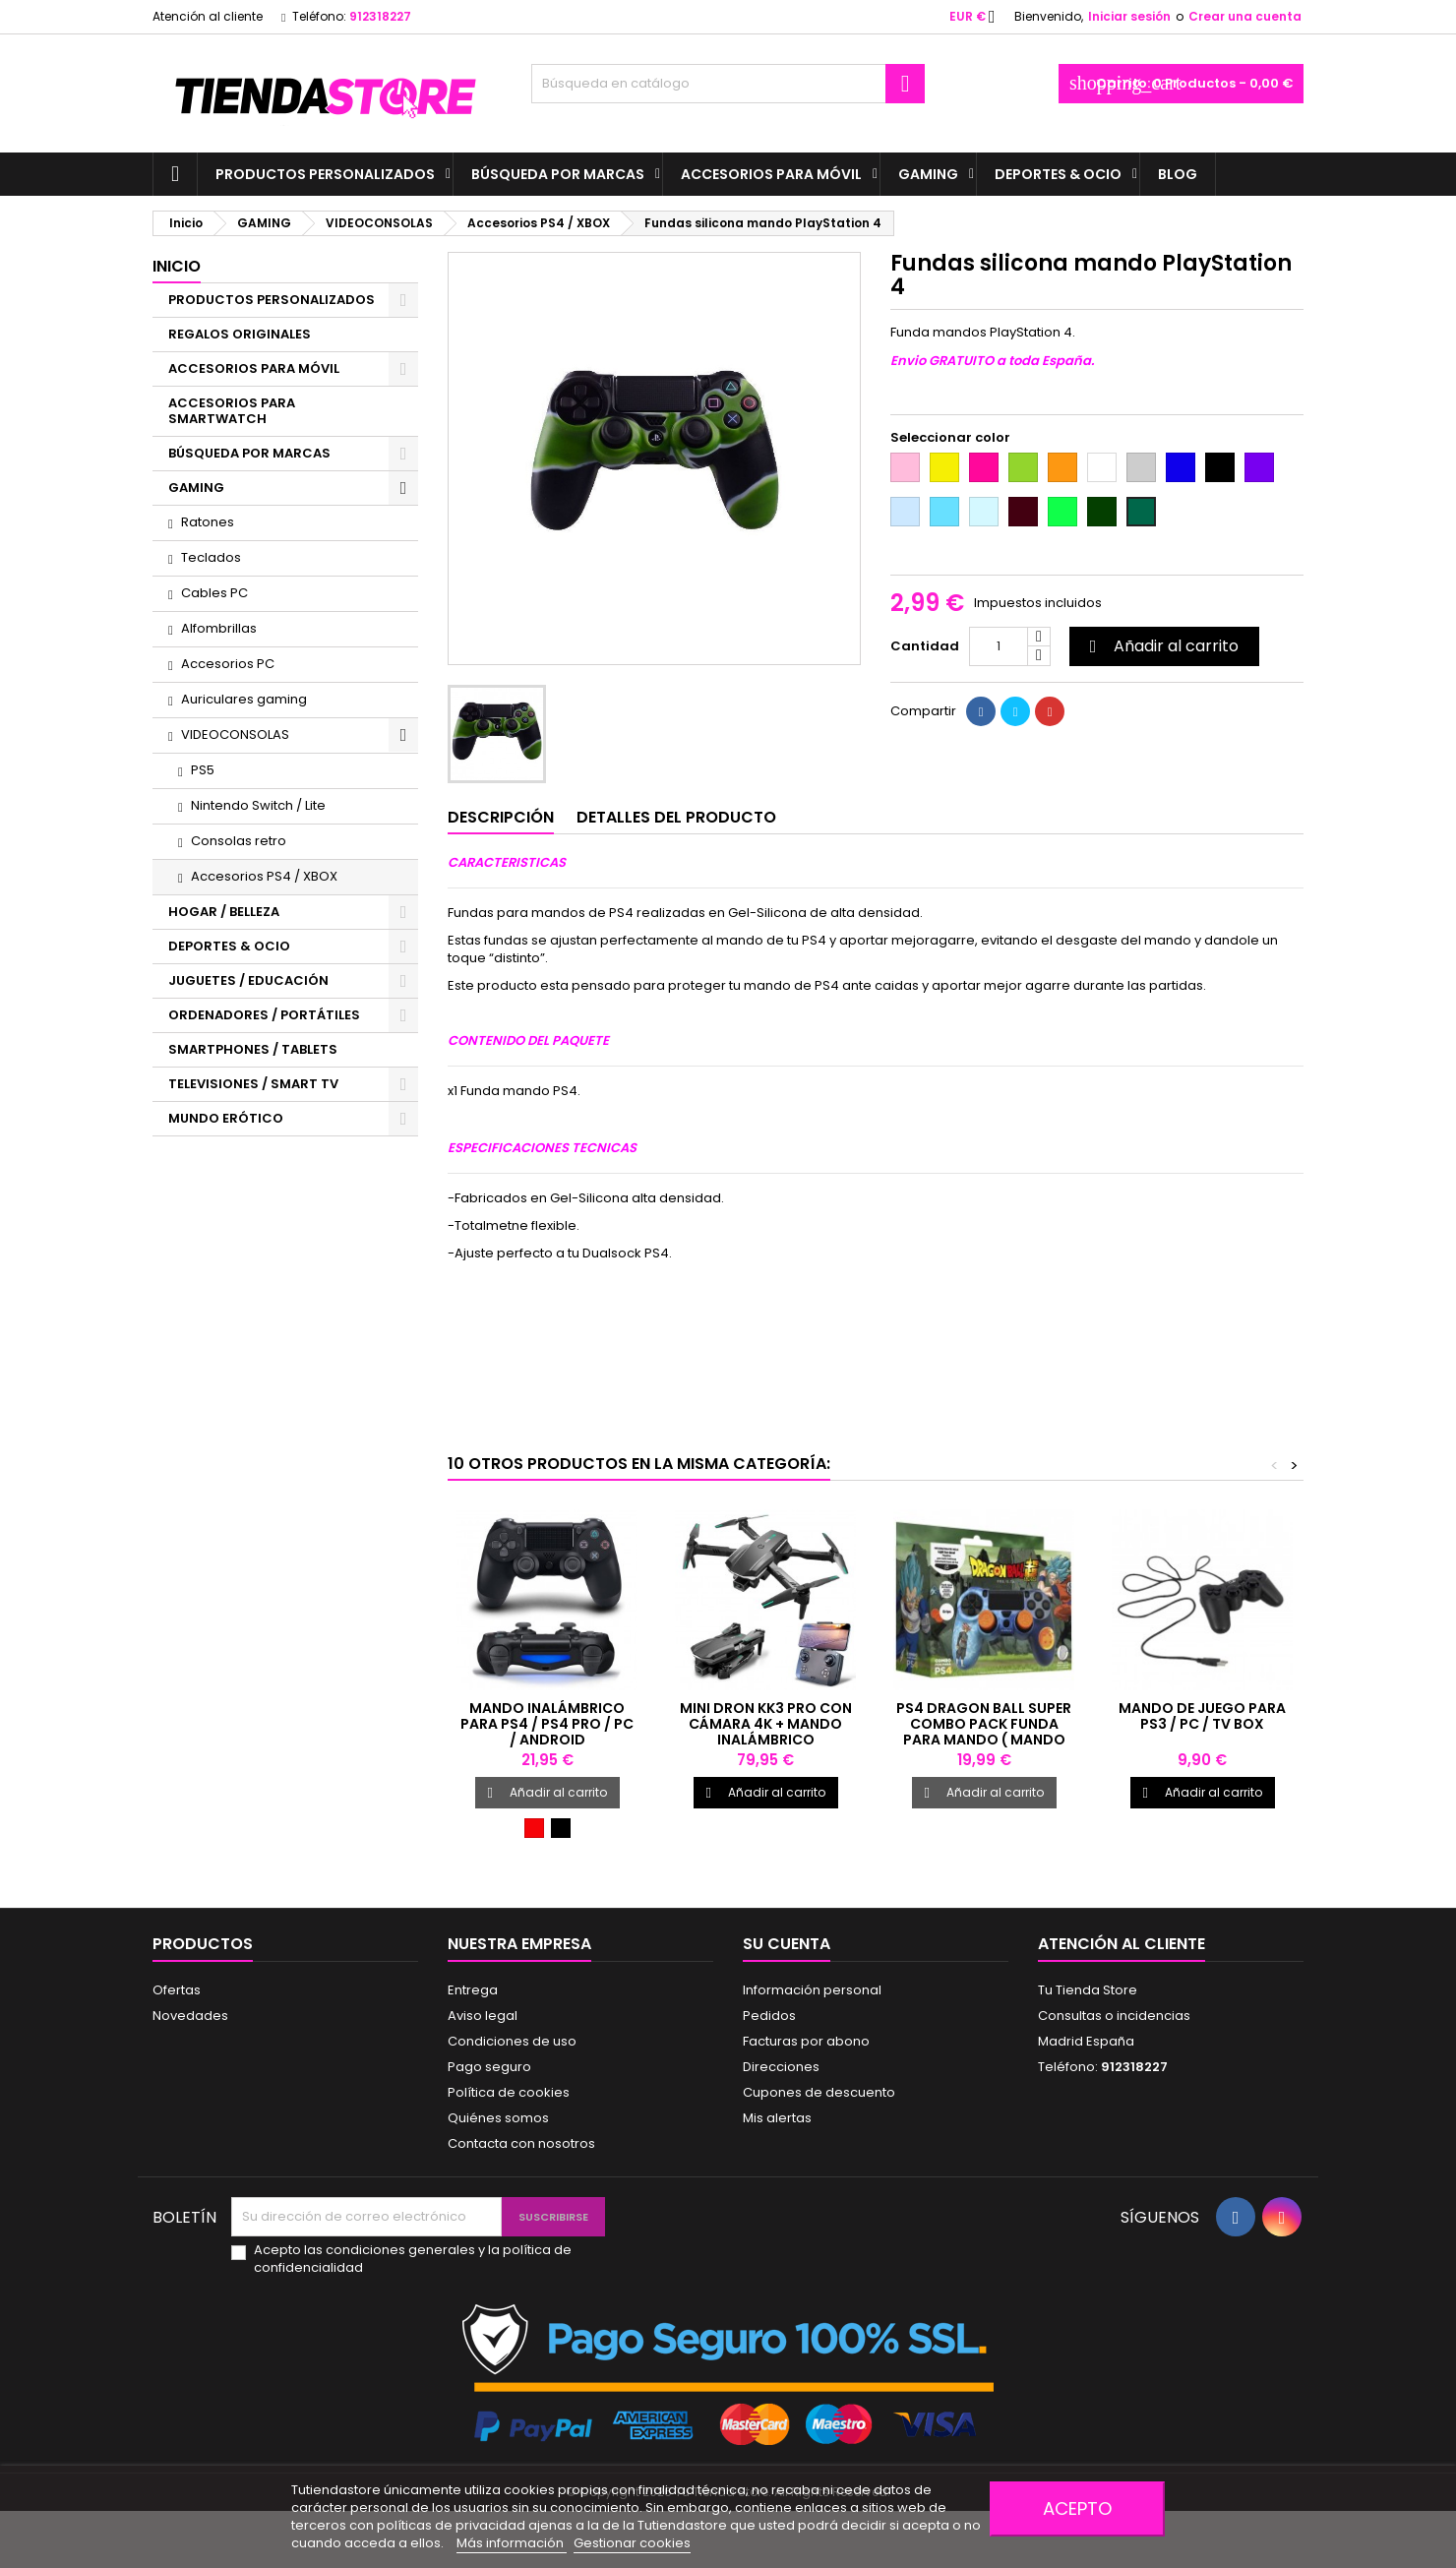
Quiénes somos (498, 2118)
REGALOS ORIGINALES (239, 334)
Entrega (473, 1990)
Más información (511, 2543)
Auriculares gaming (244, 699)
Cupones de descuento (819, 2092)
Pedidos (769, 2015)
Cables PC (214, 592)
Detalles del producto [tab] (676, 817)
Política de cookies (509, 2092)
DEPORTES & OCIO (1058, 174)
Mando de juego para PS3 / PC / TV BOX (1202, 1716)
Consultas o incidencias (1114, 2015)
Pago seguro (489, 2066)
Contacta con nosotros (521, 2143)
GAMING (928, 174)
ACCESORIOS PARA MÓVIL (771, 174)
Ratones (207, 522)
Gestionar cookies (632, 2543)
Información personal (812, 1990)
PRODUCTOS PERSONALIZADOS (325, 174)
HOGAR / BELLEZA (223, 911)
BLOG (1177, 174)
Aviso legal (482, 2015)
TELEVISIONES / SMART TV (253, 1083)
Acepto (1077, 2508)
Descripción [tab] (501, 817)
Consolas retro (238, 840)
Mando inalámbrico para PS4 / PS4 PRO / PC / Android (547, 1723)
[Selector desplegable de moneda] (977, 16)
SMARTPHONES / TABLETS (252, 1049)
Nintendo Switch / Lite (258, 805)
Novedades (190, 2015)
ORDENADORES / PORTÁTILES (264, 1015)
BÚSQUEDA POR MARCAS (557, 174)
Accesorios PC (227, 663)
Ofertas (176, 1990)
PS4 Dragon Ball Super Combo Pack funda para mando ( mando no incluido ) (983, 1731)
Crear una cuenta (1245, 16)
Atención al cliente (207, 16)
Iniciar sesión (1129, 16)
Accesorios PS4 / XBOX (264, 876)
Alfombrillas (219, 628)
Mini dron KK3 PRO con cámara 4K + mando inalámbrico (766, 1723)
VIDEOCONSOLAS (235, 734)
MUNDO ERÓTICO (225, 1118)
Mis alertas (777, 2118)
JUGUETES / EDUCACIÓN (248, 980)
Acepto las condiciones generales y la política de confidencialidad (413, 2258)
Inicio (176, 266)
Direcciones (781, 2066)
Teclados (211, 557)
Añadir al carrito (1161, 646)
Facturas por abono (806, 2041)
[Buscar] (728, 83)
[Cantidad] (998, 646)
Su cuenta (786, 1943)
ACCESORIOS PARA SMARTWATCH (231, 411)
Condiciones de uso (512, 2041)
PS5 (202, 770)
